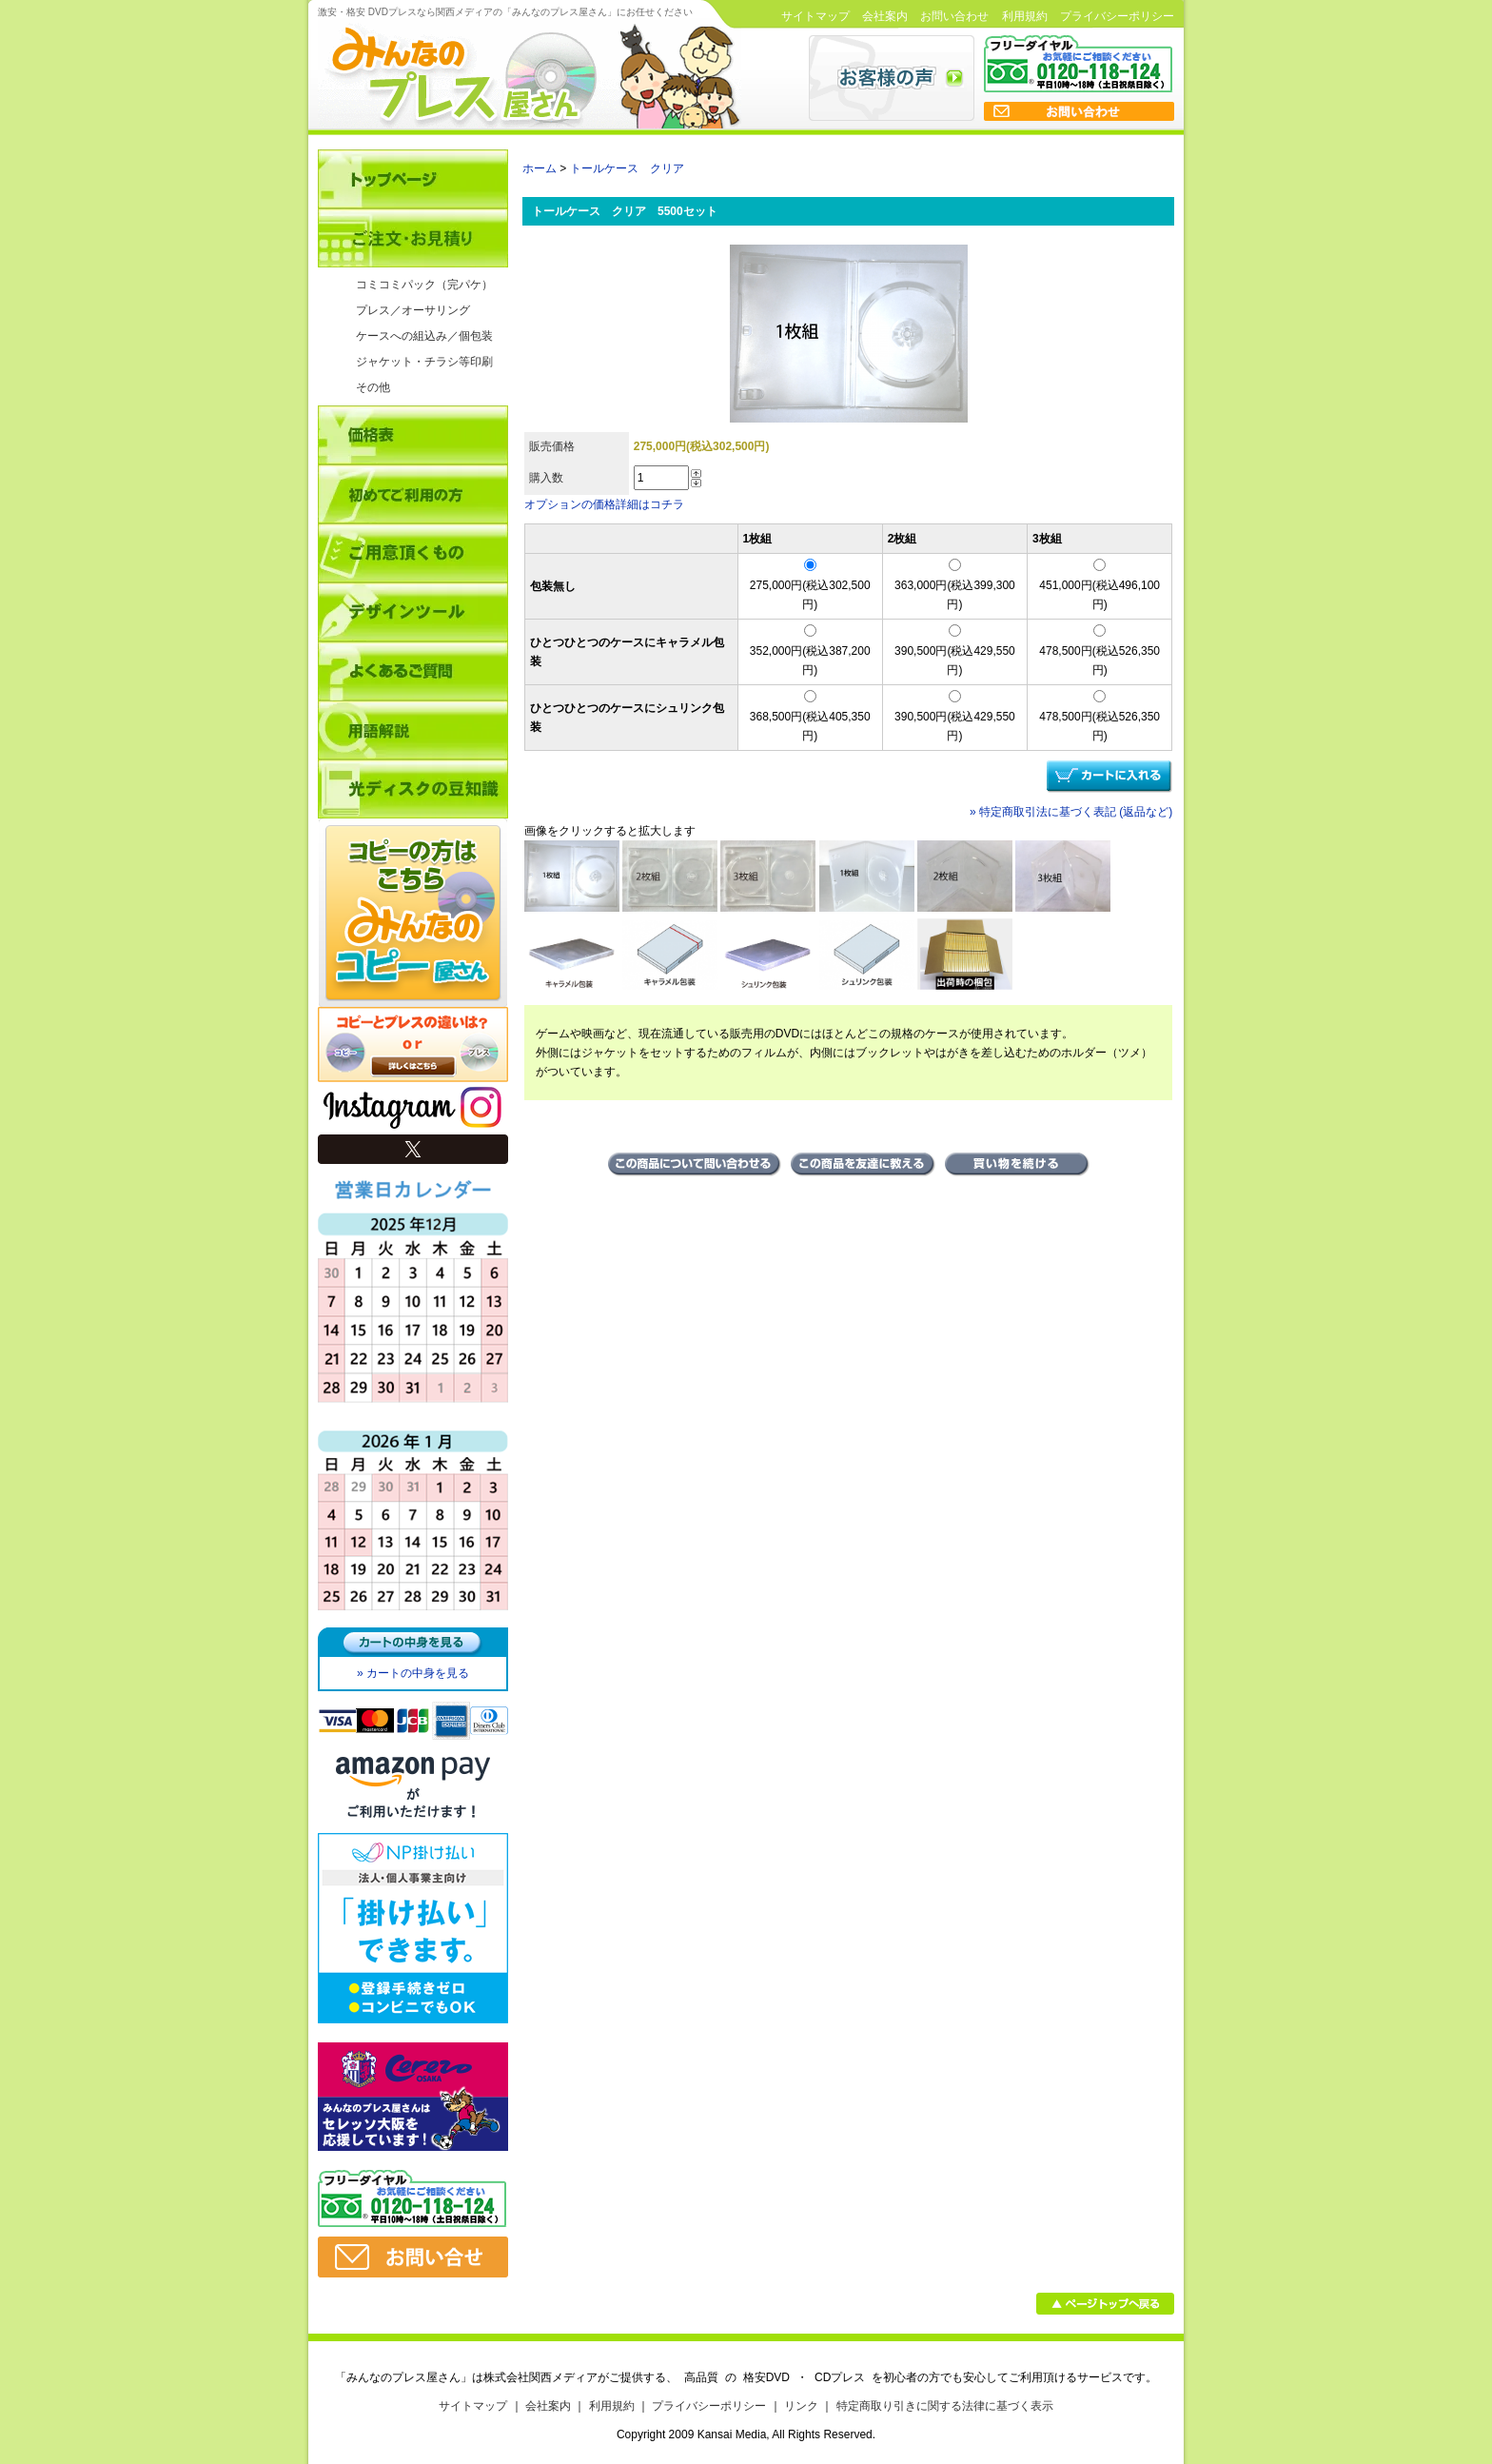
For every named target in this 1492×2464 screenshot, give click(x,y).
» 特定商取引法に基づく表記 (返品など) (1071, 811)
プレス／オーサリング (413, 310)
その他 (373, 387)
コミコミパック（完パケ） (424, 284)
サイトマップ (815, 16)
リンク (801, 2406)
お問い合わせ (954, 16)
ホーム (539, 168)
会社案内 (885, 16)
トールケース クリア (627, 168)
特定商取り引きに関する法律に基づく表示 (944, 2406)
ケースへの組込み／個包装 (424, 336)
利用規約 (1025, 16)
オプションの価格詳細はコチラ (604, 504)
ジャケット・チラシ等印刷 (424, 361)
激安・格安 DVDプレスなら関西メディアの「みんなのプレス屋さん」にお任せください (505, 12)
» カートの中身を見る (413, 1673)
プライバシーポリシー (1117, 16)
